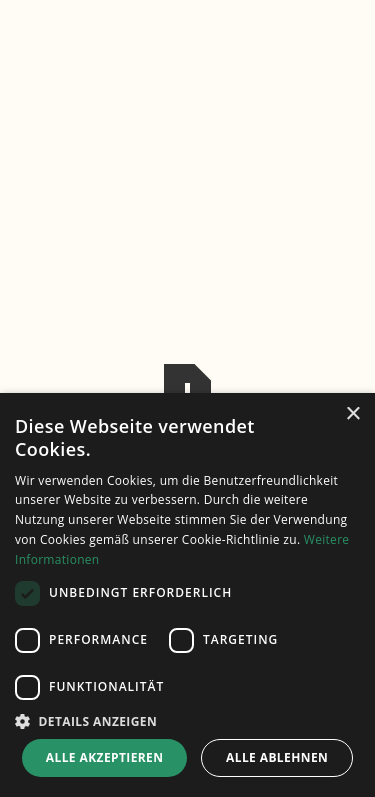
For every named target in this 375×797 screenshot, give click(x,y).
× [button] (352, 414)
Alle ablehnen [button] (277, 757)
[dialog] (187, 595)
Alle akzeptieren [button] (105, 757)
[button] (187, 721)
